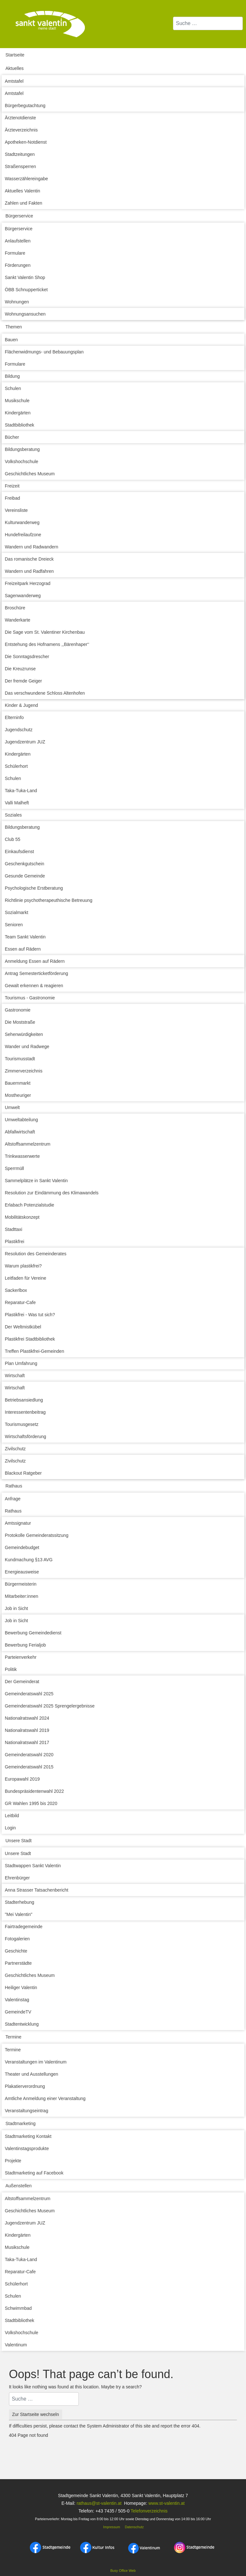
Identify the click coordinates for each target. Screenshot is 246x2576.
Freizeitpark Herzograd (27, 583)
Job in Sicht (16, 1608)
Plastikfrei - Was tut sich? (30, 1314)
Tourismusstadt (20, 1058)
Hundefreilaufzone (23, 534)
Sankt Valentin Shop (25, 277)
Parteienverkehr (21, 1657)
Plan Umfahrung (21, 1363)
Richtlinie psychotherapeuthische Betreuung (48, 900)
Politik (11, 1669)
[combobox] (208, 23)
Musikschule (17, 400)
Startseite (14, 54)
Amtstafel (14, 81)
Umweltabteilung (21, 1119)
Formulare (15, 253)
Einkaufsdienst (19, 851)
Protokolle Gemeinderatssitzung (36, 1535)
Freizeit (12, 485)
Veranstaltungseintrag (26, 2110)
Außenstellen (18, 2185)
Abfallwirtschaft (20, 1131)
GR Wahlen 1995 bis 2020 (31, 1803)
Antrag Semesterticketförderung (36, 973)
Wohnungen (17, 301)
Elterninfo (14, 717)
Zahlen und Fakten (23, 203)
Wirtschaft (15, 1375)
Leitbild (12, 1815)
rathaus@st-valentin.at (98, 2503)
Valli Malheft (17, 802)
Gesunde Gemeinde (25, 875)
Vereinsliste (16, 510)
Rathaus (13, 1485)
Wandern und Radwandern (31, 546)
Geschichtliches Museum (30, 473)
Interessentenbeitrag (25, 1412)
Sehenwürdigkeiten (24, 1034)
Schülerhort (16, 766)
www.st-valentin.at (166, 2503)
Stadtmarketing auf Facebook (34, 2172)
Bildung (12, 376)
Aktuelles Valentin (22, 190)
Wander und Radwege (27, 1046)
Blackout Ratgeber (23, 1473)
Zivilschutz (15, 1448)
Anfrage (12, 1498)
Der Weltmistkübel (23, 1326)
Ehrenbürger (17, 1877)
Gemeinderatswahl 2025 (29, 1693)
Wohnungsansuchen (25, 314)
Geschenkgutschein (24, 863)
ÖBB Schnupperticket (26, 289)
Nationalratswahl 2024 (27, 1718)
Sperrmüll (14, 1168)
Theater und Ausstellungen (31, 2074)
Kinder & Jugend (21, 705)
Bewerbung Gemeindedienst (33, 1632)
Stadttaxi (13, 1229)
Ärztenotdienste (20, 117)
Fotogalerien (17, 1938)
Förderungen (17, 265)
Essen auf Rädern (23, 949)
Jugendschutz (18, 729)
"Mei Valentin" (18, 1914)
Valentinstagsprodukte (27, 2148)
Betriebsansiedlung (24, 1399)
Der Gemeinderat (22, 1681)
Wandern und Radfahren (29, 571)
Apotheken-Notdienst (26, 142)
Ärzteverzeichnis (21, 129)
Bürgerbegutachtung (25, 105)
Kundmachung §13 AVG (29, 1559)
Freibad (12, 498)
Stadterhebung (19, 1902)
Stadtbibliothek (19, 425)
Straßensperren (20, 166)
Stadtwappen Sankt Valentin (33, 1865)
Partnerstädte (18, 1963)
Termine (13, 2036)
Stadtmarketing (20, 2123)
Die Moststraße (20, 1022)
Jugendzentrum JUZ (25, 741)
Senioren (14, 924)
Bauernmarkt (17, 1083)
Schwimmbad (18, 2308)
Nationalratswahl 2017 (27, 1742)
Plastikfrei (14, 1241)
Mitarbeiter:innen (21, 1596)
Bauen (11, 339)
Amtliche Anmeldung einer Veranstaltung (45, 2098)
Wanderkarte (17, 620)
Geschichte (16, 1950)
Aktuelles (14, 68)
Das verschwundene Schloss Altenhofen (45, 693)
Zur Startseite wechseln (35, 2414)
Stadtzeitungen (20, 154)
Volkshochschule (21, 461)
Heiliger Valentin (21, 1987)
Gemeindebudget (22, 1547)
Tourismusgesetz (21, 1424)
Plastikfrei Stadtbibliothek (30, 1339)
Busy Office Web (123, 2570)
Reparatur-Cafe (20, 1302)
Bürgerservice (19, 215)
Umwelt (12, 1107)
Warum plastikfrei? (23, 1265)
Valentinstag (17, 1999)
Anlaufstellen (17, 240)
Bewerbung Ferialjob (25, 1645)
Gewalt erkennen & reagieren (34, 985)
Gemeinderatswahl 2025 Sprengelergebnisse (49, 1705)
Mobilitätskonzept (22, 1217)
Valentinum (16, 2344)
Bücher (12, 437)
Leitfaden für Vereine (25, 1278)
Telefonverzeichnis (149, 2510)
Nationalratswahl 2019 (27, 1730)
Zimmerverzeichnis (23, 1070)
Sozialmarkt (16, 912)
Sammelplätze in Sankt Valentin (36, 1180)
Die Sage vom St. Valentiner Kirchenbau (45, 632)
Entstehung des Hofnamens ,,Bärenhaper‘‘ (47, 644)
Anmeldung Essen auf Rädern (35, 961)
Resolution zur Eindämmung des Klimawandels (52, 1192)
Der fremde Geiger (23, 680)
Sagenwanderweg (23, 595)
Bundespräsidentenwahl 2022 (34, 1791)
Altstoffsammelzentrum (27, 1144)
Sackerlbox (16, 1290)
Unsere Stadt (18, 1840)
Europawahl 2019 (22, 1779)
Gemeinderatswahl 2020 (29, 1754)
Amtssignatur (18, 1523)
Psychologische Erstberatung (34, 888)
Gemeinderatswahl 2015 (29, 1766)
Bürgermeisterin (21, 1584)
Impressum (111, 2527)
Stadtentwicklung (22, 2024)
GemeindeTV (18, 2011)
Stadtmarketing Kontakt (28, 2136)
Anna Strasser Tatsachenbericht (36, 1890)
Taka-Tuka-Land (21, 790)
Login (10, 1827)
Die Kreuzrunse (20, 668)
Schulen (13, 388)
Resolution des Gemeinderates (35, 1253)
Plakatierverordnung (25, 2086)
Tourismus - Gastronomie (30, 997)
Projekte (13, 2160)
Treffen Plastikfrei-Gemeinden (34, 1351)
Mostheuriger (18, 1095)
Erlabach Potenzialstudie (29, 1205)
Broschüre (15, 607)
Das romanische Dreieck (29, 559)
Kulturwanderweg (22, 522)
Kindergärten (17, 412)
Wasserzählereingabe (26, 178)
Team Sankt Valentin (25, 936)
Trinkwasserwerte (22, 1156)
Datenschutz (134, 2527)
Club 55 (12, 839)
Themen (13, 326)
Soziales (13, 815)
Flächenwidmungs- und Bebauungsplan (44, 351)
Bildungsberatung (22, 449)
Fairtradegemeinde (24, 1926)
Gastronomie (17, 1010)
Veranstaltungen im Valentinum (36, 2061)
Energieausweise (22, 1571)
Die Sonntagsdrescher (27, 656)
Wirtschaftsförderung (25, 1436)
